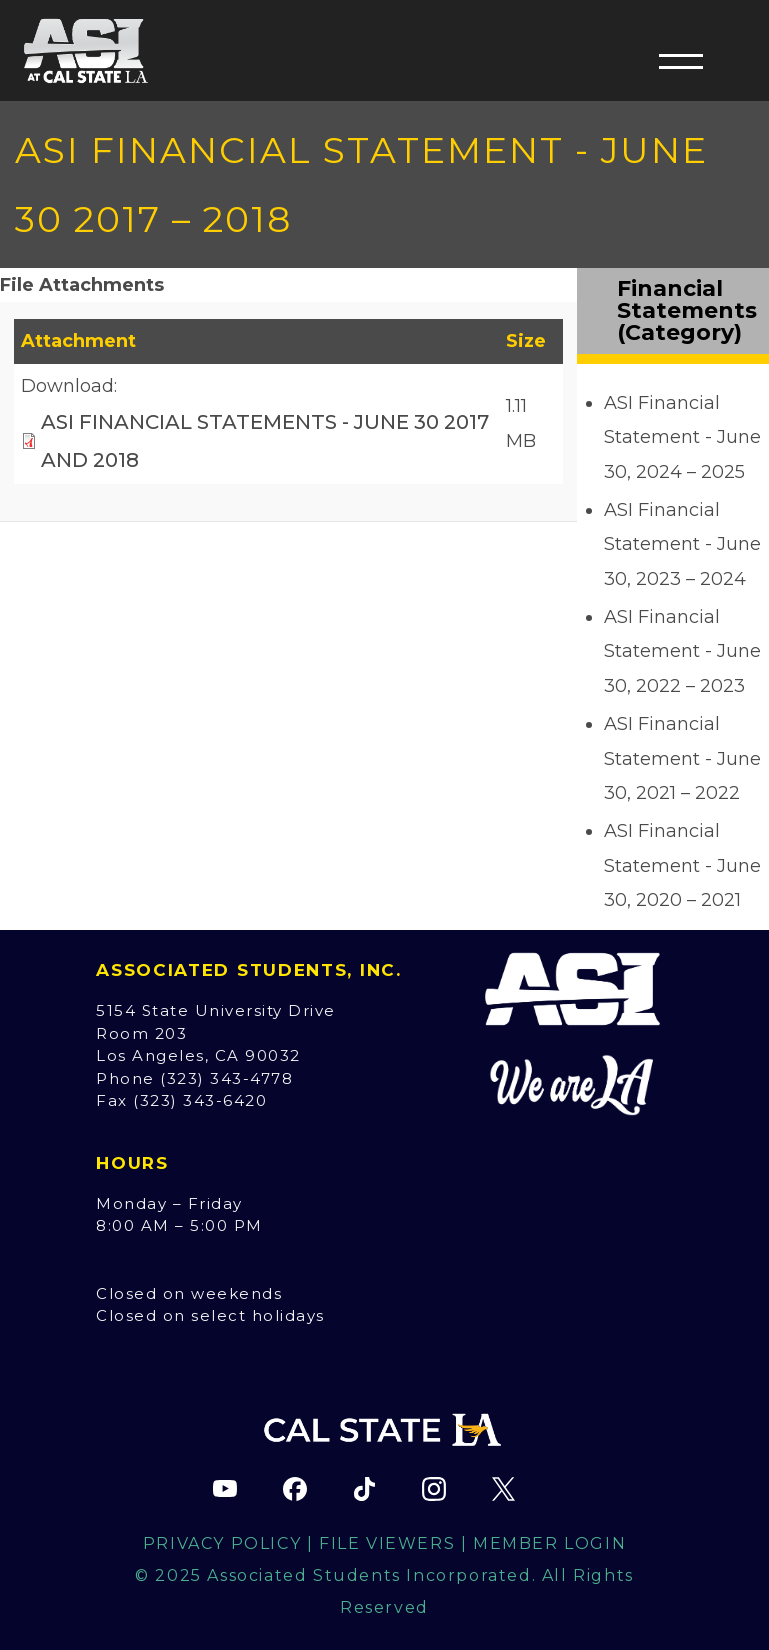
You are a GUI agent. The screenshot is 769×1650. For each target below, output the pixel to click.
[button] (681, 61)
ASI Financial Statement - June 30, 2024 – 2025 (682, 437)
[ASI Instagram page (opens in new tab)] (434, 1489)
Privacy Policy (222, 1543)
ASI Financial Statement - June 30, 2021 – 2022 (682, 758)
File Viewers (387, 1543)
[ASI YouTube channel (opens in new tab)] (225, 1489)
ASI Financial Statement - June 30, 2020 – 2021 (682, 865)
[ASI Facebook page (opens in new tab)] (295, 1489)
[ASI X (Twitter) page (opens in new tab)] (504, 1489)
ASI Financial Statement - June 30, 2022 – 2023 (682, 651)
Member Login (549, 1543)
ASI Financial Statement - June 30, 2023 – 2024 (682, 544)
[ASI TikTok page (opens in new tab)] (365, 1489)
